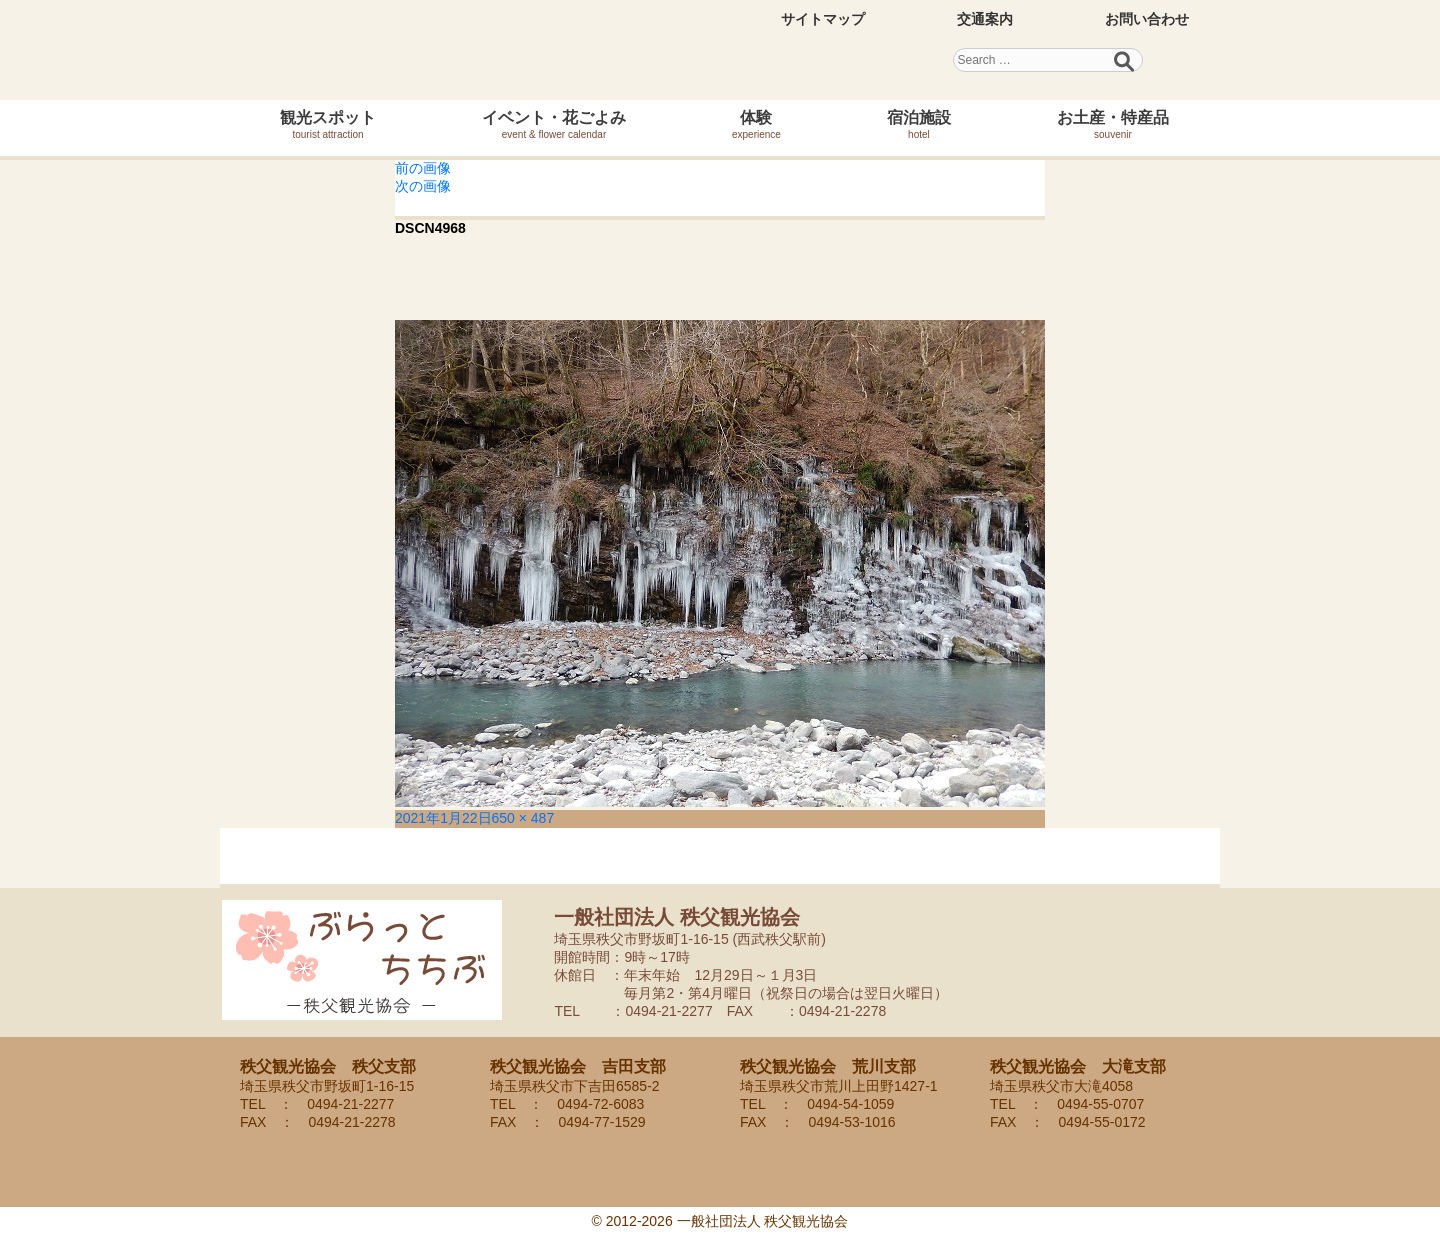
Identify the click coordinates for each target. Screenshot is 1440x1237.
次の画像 (423, 186)
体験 (756, 124)
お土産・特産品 (1113, 124)
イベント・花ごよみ (554, 124)
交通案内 (985, 19)
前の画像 (423, 168)
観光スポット (328, 124)
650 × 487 (523, 818)
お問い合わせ (1147, 19)
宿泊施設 (919, 124)
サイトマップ (823, 19)
